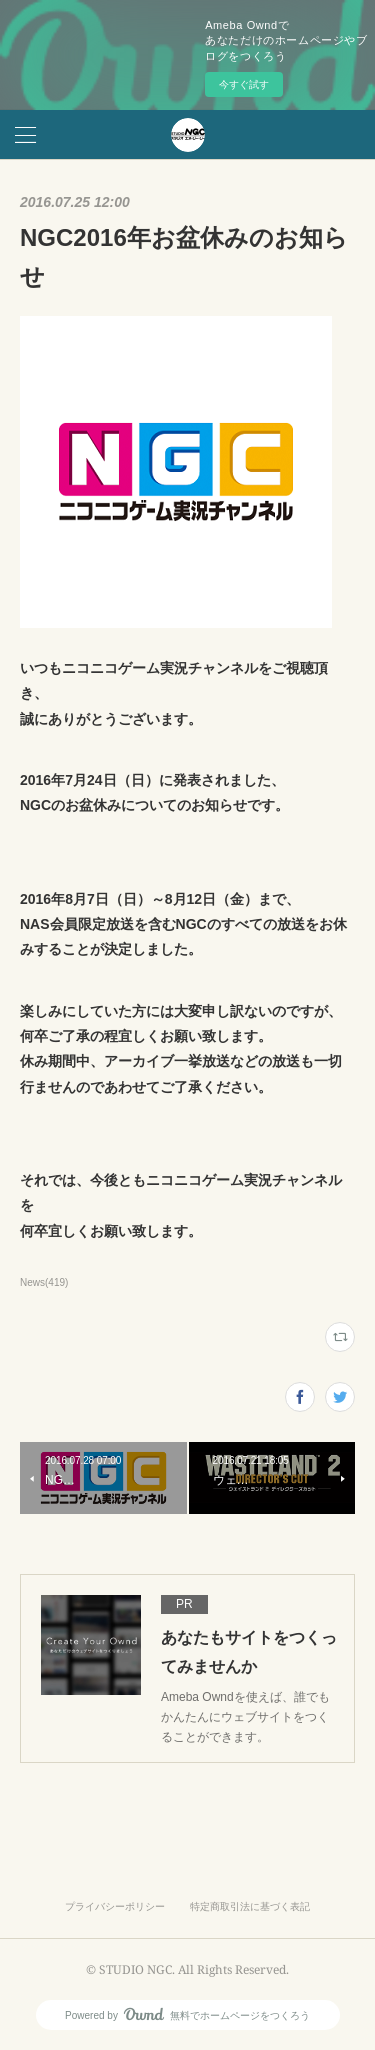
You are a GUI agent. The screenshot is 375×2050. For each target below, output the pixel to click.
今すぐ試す (244, 84)
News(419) (44, 1282)
